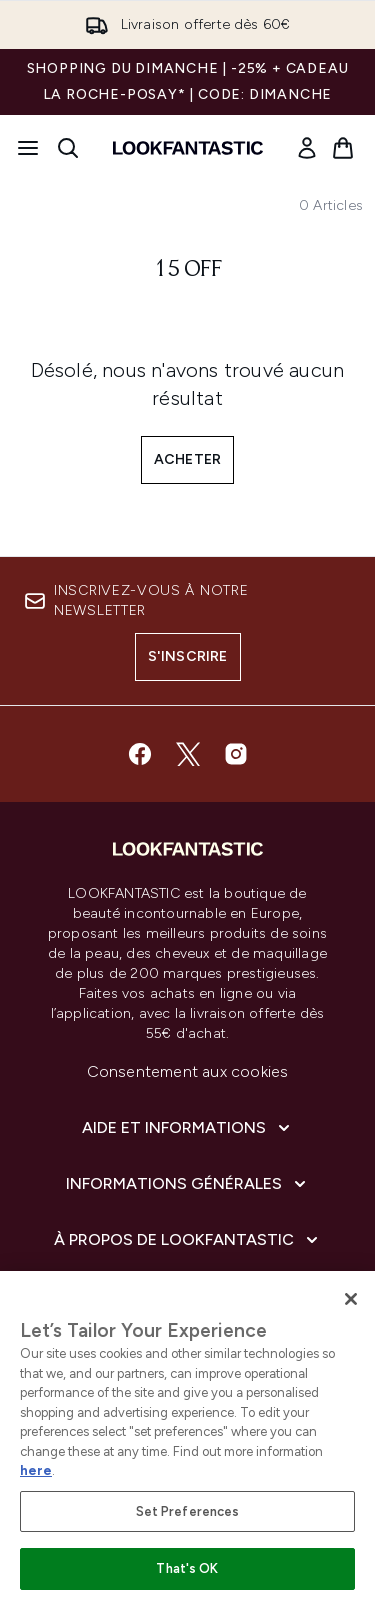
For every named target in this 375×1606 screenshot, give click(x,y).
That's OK (187, 1568)
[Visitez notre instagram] (236, 754)
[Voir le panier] (343, 148)
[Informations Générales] (188, 1184)
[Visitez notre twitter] (188, 754)
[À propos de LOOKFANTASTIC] (188, 1240)
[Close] (351, 1299)
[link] (307, 148)
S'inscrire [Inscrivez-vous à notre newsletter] (188, 656)
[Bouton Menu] (28, 148)
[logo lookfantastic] (188, 148)
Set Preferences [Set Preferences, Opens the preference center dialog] (188, 1511)
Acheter (187, 459)
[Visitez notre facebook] (140, 754)
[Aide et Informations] (188, 1128)
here (36, 1470)
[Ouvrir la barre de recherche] (68, 148)
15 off (187, 270)
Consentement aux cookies (188, 1071)
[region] (187, 1438)
